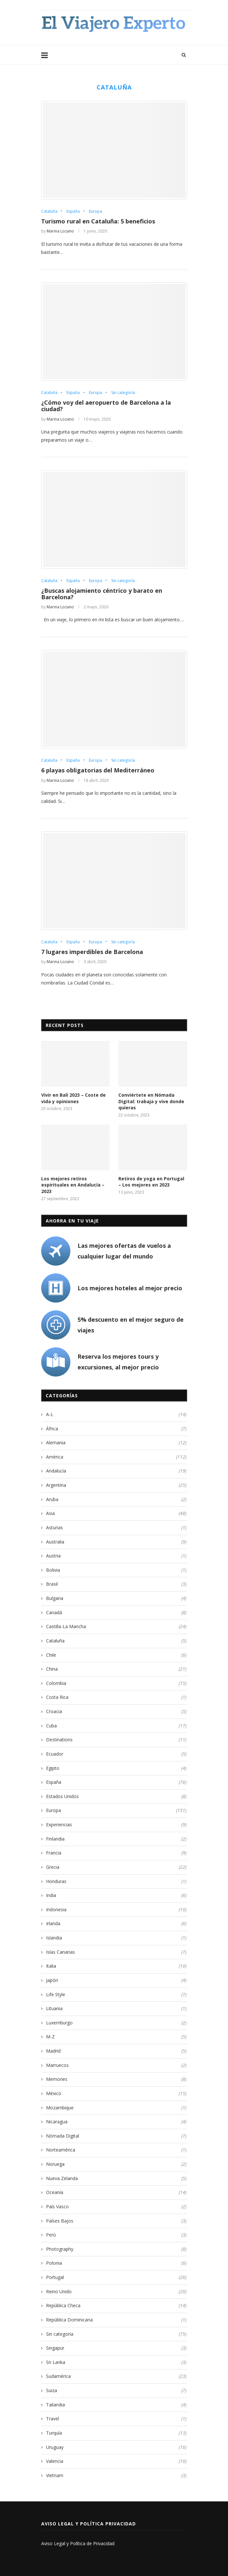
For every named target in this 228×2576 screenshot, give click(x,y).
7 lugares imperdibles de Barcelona (92, 952)
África (116, 1428)
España (73, 211)
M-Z (116, 2036)
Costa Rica (116, 1697)
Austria (116, 1556)
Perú (116, 2235)
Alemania (116, 1442)
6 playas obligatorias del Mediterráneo (97, 770)
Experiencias (116, 1824)
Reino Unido (116, 2291)
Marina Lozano (60, 231)
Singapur (116, 2348)
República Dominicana (116, 2320)
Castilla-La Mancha (116, 1626)
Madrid (116, 2051)
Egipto (116, 1768)
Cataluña (49, 211)
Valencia (116, 2461)
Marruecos (116, 2065)
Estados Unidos (116, 1796)
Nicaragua (116, 2121)
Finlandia (116, 1839)
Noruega (116, 2164)
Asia (116, 1513)
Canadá (116, 1612)
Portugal (116, 2277)
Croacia (116, 1711)
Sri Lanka (116, 2362)
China (116, 1669)
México (116, 2093)
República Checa (116, 2305)
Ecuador (116, 1754)
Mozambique (116, 2108)
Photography (116, 2249)
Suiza (116, 2390)
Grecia (116, 1867)
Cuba (116, 1726)
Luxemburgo (116, 2023)
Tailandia (116, 2405)
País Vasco (116, 2206)
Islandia (116, 1938)
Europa (95, 211)
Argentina (116, 1485)
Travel (116, 2418)
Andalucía (116, 1471)
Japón (116, 1980)
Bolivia (116, 1570)
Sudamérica (116, 2376)
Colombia (116, 1683)
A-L (116, 1414)
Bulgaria (116, 1598)
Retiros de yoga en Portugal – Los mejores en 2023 (151, 1181)
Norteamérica (116, 2150)
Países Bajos (116, 2221)
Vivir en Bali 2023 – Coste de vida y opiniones (73, 1098)
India (116, 1895)
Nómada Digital (116, 2136)
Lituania (116, 2008)
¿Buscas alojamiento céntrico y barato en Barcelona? (101, 594)
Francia (116, 1853)
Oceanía (116, 2192)
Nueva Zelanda (116, 2178)
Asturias (116, 1527)
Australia (116, 1542)
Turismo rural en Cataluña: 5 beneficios (98, 221)
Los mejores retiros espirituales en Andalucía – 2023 (72, 1184)
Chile (116, 1655)
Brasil (116, 1584)
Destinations (116, 1739)
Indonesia (116, 1909)
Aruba (116, 1499)
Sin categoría (123, 392)
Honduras (116, 1881)
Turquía (116, 2433)
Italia (116, 1966)
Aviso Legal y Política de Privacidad (77, 2543)
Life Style (116, 1994)
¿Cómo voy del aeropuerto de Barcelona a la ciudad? (106, 406)
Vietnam (116, 2475)
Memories (116, 2079)
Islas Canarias (116, 1952)
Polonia (116, 2263)
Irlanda (116, 1923)
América (116, 1457)
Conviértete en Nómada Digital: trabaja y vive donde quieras (151, 1101)
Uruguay (116, 2447)
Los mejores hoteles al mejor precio (130, 1288)
